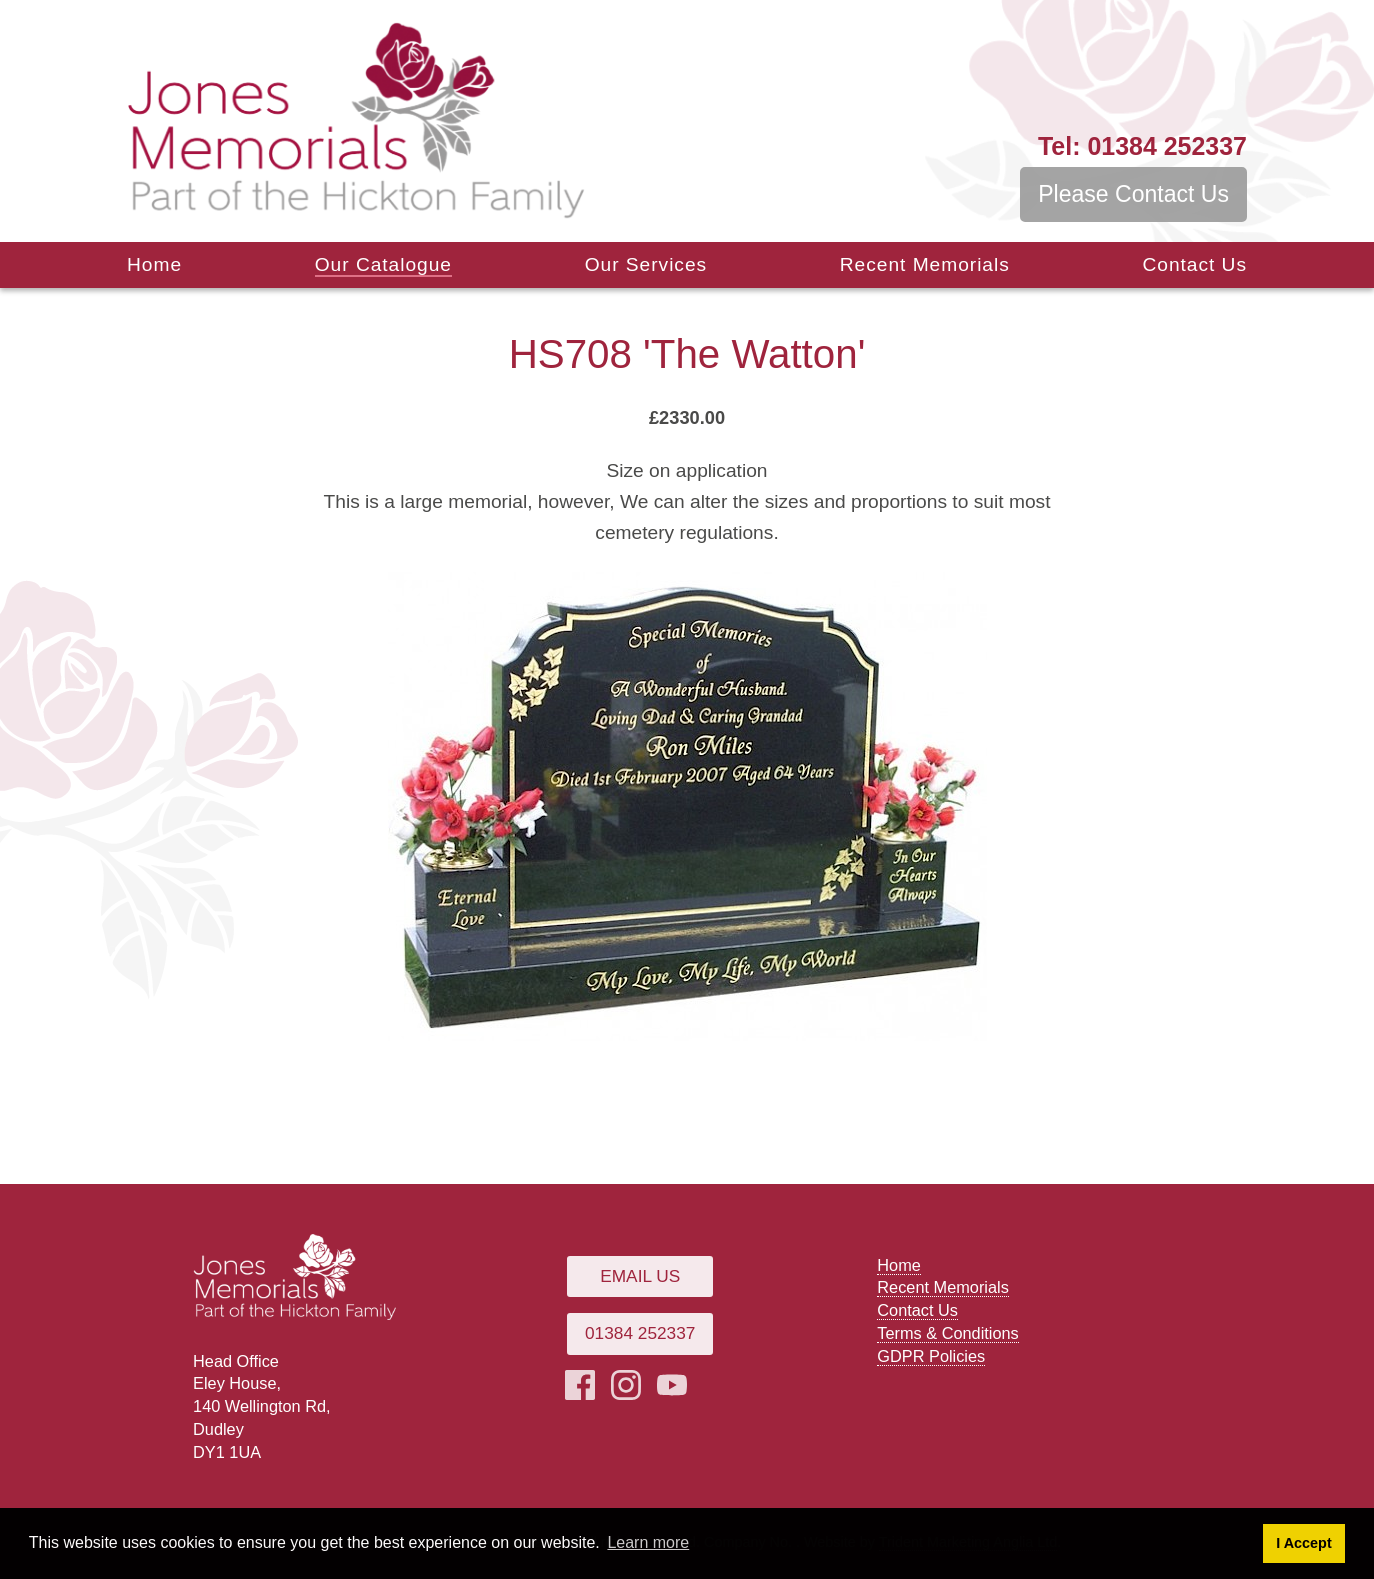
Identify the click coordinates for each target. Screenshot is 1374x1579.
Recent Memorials (925, 264)
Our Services (646, 264)
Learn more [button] (648, 1542)
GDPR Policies (931, 1356)
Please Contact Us (1133, 194)
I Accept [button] (1303, 1543)
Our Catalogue (383, 264)
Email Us (640, 1276)
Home (154, 264)
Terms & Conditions (947, 1333)
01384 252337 (1142, 146)
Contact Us (1194, 264)
